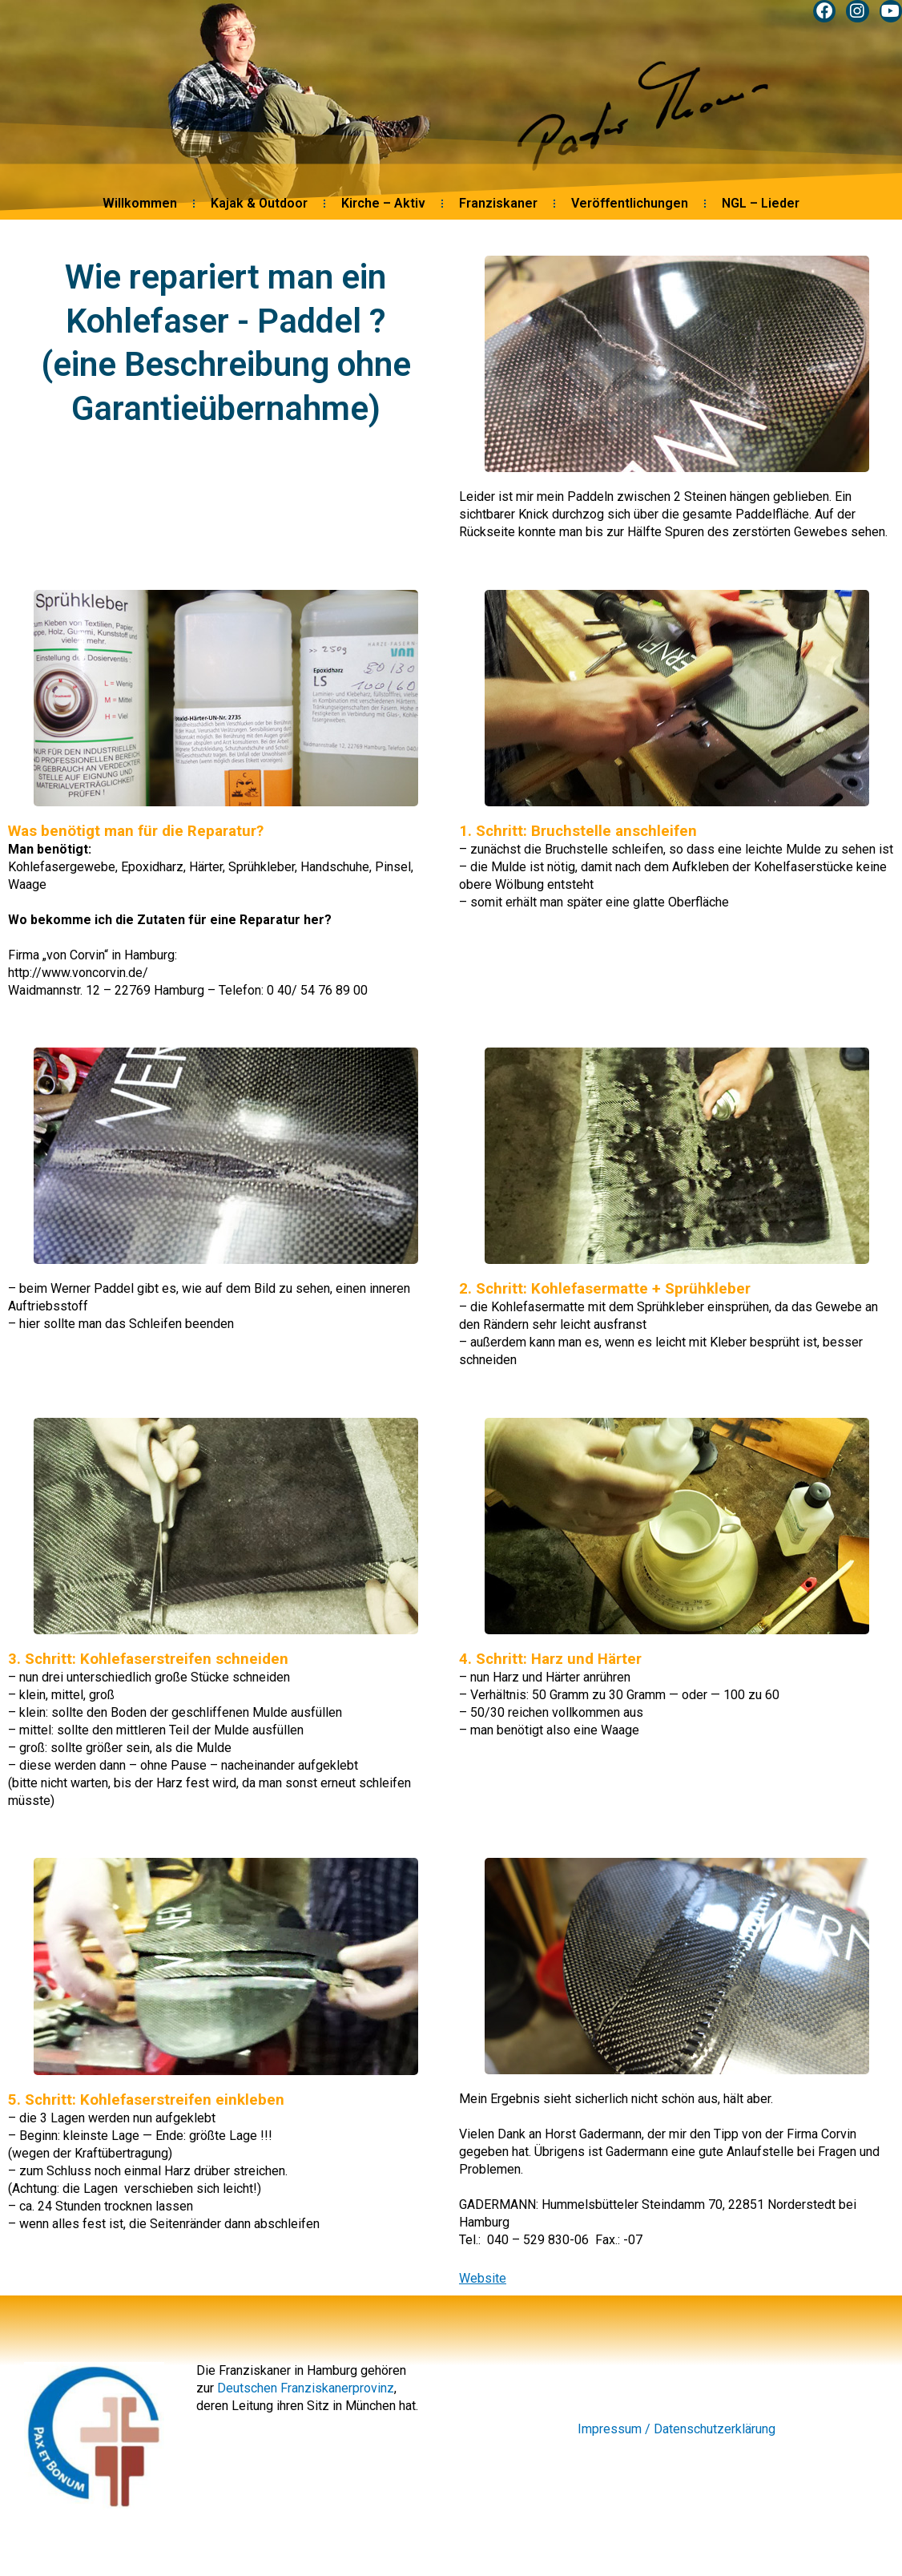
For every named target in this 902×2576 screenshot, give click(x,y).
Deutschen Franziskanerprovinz (305, 2388)
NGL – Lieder (760, 206)
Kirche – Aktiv (383, 206)
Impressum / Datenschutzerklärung (676, 2429)
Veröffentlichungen (629, 206)
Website (482, 2278)
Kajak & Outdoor (259, 206)
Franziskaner (498, 206)
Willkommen (140, 206)
